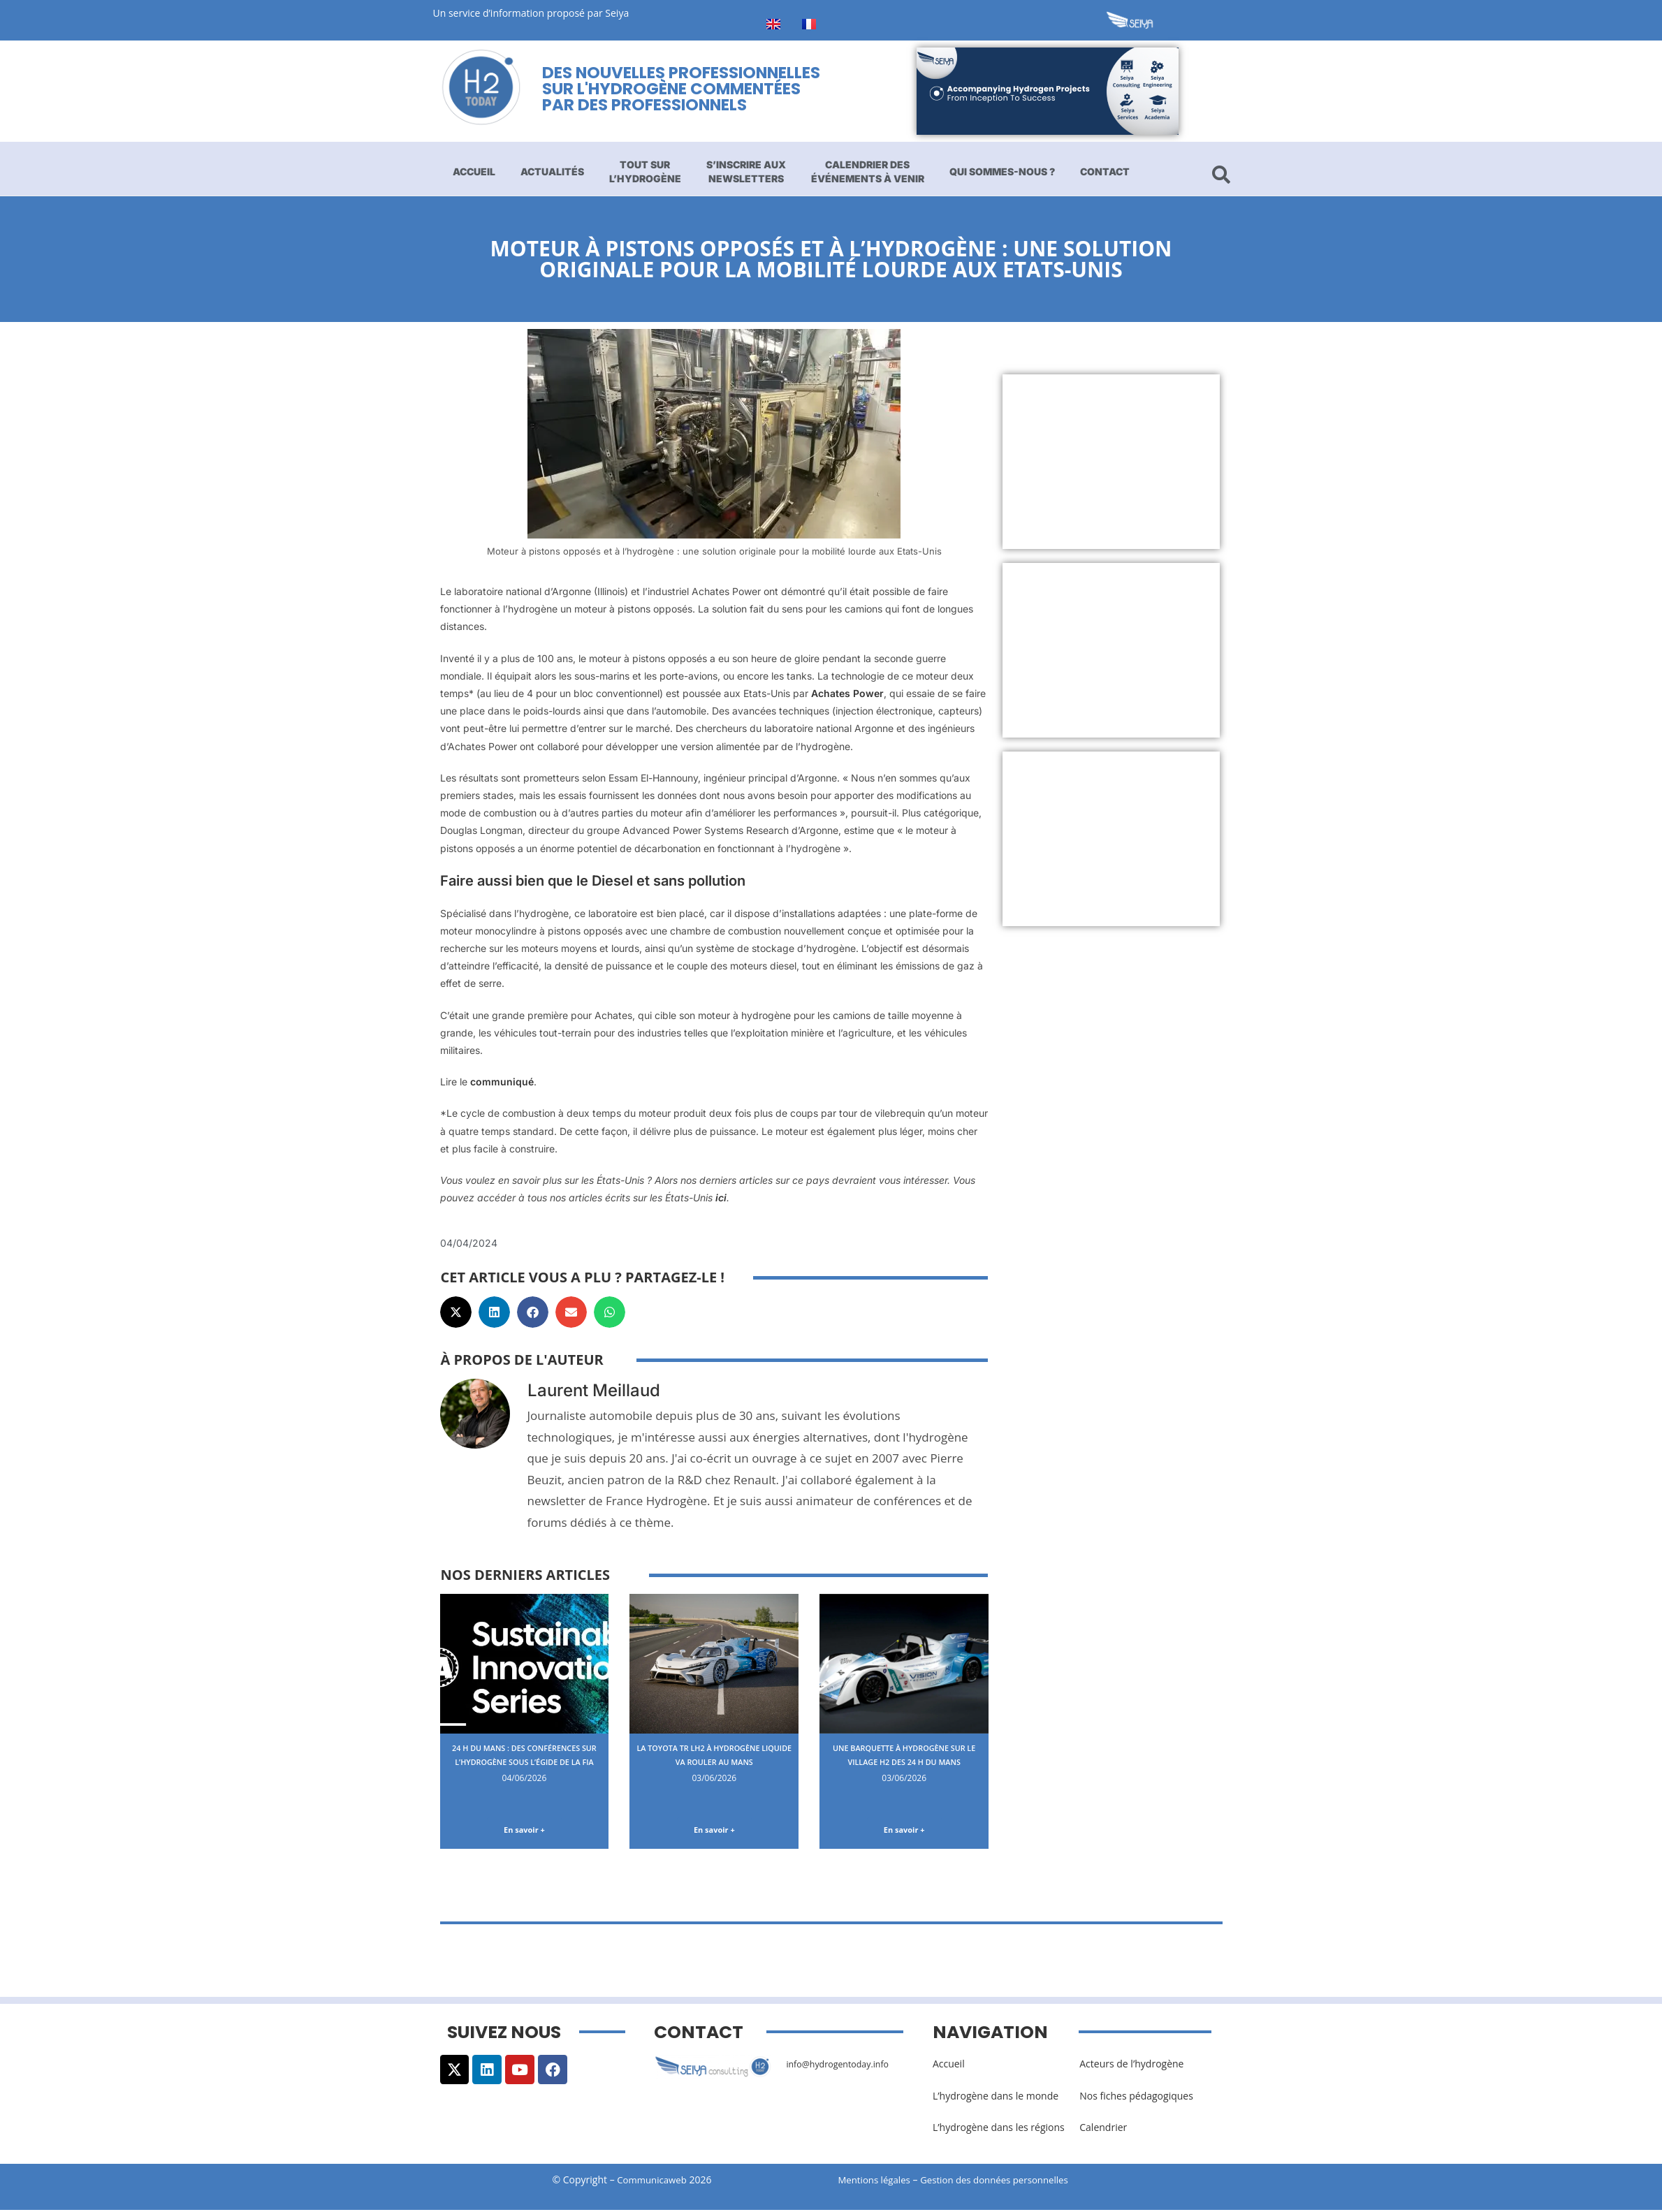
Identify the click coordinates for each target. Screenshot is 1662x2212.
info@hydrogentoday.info (844, 2066)
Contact (1105, 171)
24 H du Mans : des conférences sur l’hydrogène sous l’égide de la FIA (524, 1768)
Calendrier (1103, 2130)
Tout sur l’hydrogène (645, 171)
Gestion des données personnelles (1007, 2182)
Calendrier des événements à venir (867, 171)
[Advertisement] (1111, 461)
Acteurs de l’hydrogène (1131, 2066)
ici (721, 1197)
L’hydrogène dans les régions (999, 2130)
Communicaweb (652, 2182)
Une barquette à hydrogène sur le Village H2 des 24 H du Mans (904, 1761)
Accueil (474, 171)
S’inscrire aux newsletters (746, 171)
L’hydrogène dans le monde (995, 2098)
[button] (456, 1312)
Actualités (552, 171)
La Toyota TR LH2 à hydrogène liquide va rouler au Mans (714, 1761)
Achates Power (847, 693)
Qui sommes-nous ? (1002, 171)
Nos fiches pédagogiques (1136, 2098)
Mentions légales (876, 2182)
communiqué (502, 1081)
